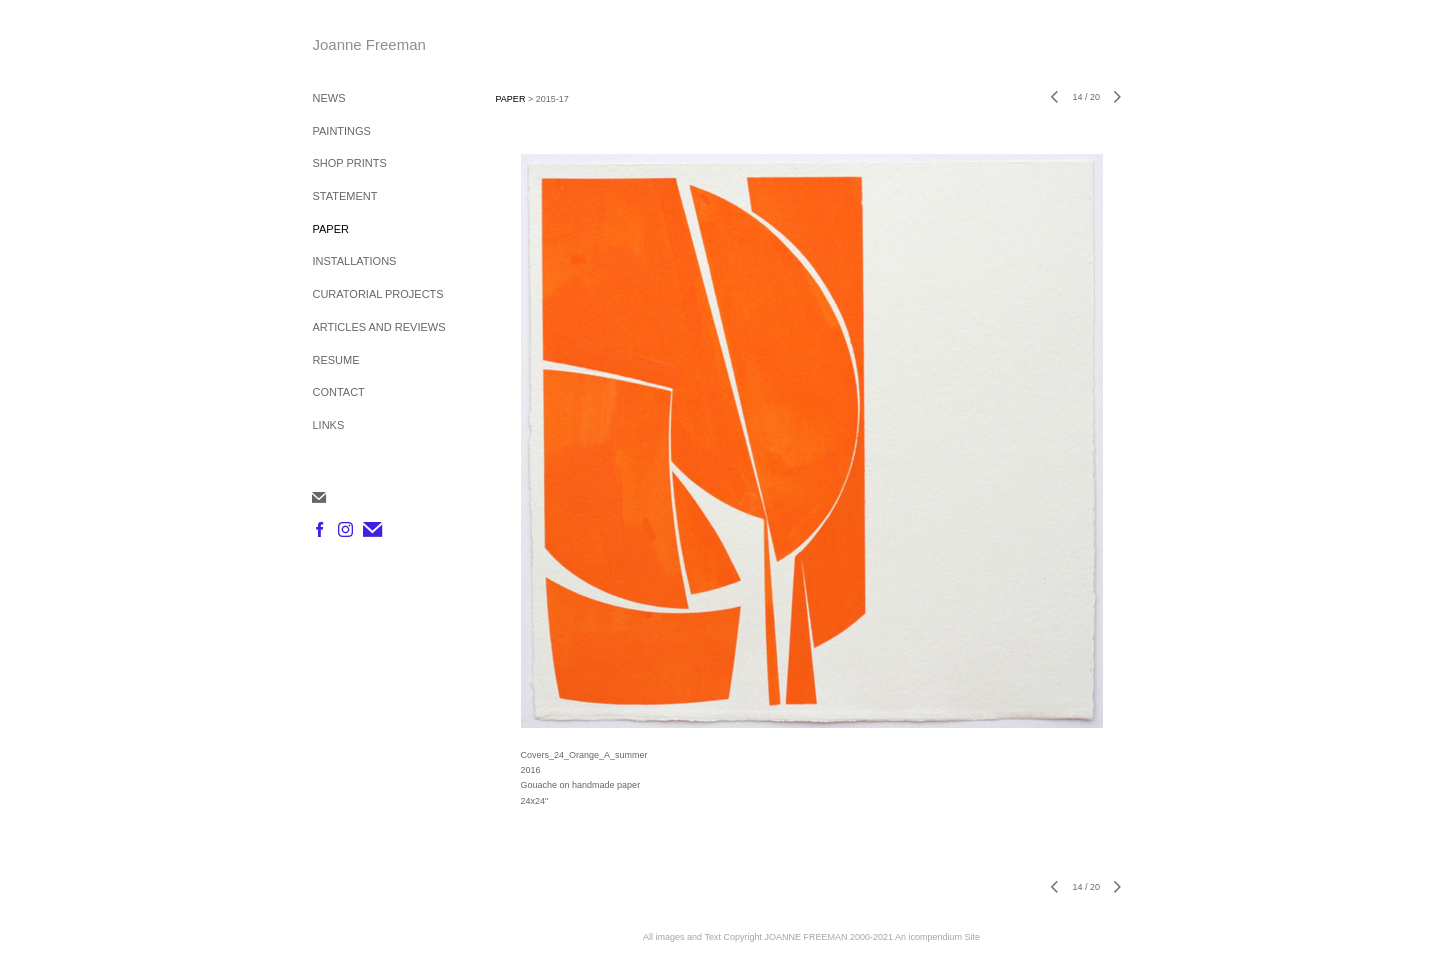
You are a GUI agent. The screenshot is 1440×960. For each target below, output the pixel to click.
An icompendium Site (937, 937)
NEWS (328, 98)
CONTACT (338, 392)
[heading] (362, 44)
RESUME (335, 360)
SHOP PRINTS (349, 163)
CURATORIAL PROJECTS (377, 294)
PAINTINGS (341, 131)
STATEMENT (344, 196)
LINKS (328, 425)
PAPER (330, 229)
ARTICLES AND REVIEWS (378, 327)
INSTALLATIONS (354, 261)
